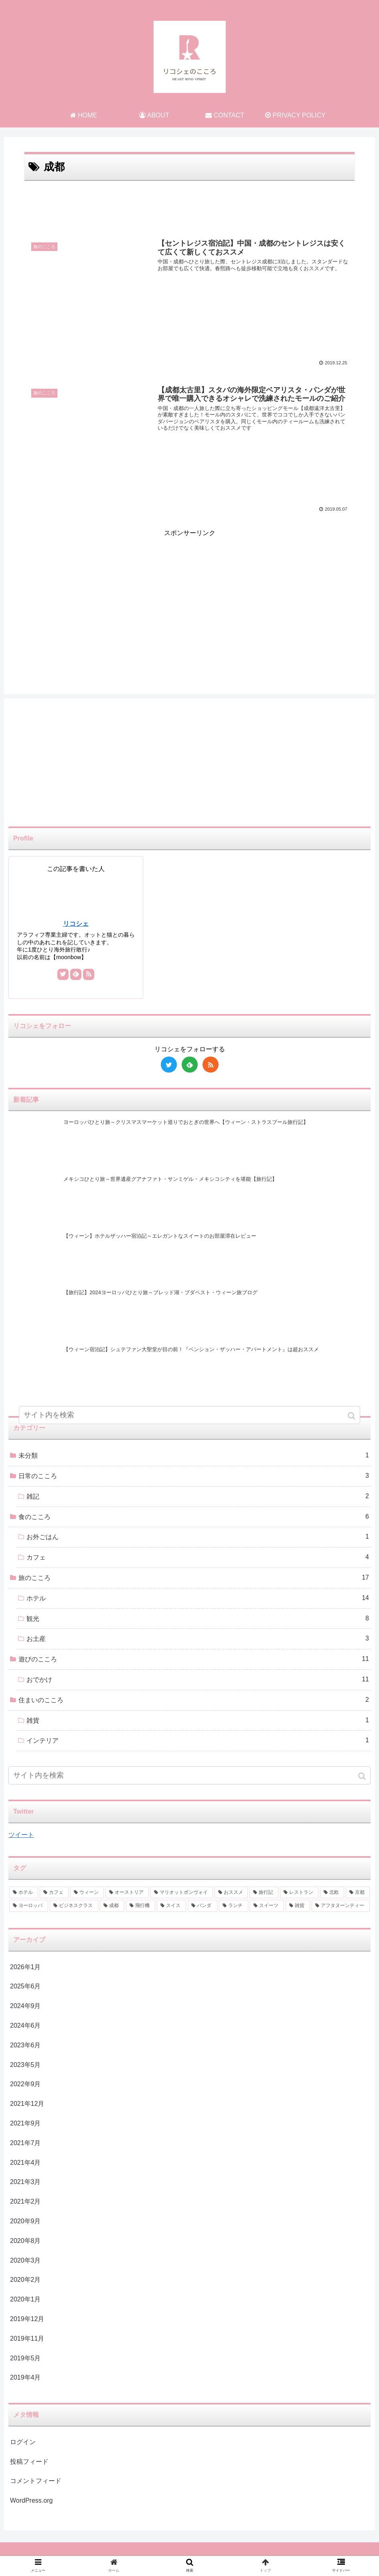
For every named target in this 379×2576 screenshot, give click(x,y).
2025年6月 (25, 1986)
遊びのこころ (193, 1659)
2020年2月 (25, 2280)
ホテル (197, 1598)
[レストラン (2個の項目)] (299, 1893)
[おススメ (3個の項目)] (231, 1893)
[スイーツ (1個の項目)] (267, 1906)
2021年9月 (25, 2123)
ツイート (21, 1834)
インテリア (197, 1741)
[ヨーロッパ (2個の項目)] (28, 1906)
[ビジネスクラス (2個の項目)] (74, 1906)
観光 (197, 1618)
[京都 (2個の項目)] (358, 1893)
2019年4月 (25, 2377)
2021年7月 (25, 2143)
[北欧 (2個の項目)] (332, 1893)
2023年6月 (25, 2045)
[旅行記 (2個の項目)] (263, 1893)
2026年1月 (25, 1967)
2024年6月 (25, 2025)
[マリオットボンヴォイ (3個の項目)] (181, 1893)
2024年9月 (25, 2006)
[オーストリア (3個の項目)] (127, 1893)
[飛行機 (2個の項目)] (140, 1906)
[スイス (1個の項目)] (171, 1906)
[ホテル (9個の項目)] (23, 1893)
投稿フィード (29, 2461)
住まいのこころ (193, 1700)
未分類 (193, 1456)
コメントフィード (35, 2481)
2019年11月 (27, 2338)
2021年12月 (27, 2104)
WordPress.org (31, 2500)
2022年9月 (25, 2084)
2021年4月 (25, 2162)
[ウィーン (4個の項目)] (87, 1893)
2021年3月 (25, 2182)
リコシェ (76, 924)
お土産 (197, 1639)
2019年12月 (27, 2318)
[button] (363, 1776)
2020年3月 (25, 2260)
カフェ (197, 1558)
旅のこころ (193, 1578)
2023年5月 (25, 2064)
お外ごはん (197, 1537)
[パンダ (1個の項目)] (202, 1906)
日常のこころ (193, 1476)
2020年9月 (25, 2221)
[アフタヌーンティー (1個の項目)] (341, 1906)
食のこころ (193, 1517)
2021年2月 (25, 2201)
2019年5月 (25, 2358)
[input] (189, 1776)
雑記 (197, 1496)
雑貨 (197, 1720)
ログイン (23, 2442)
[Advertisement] (189, 205)
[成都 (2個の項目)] (112, 1906)
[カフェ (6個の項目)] (54, 1893)
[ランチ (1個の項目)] (233, 1906)
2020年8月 (25, 2240)
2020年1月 (25, 2299)
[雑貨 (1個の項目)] (298, 1906)
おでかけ (197, 1679)
